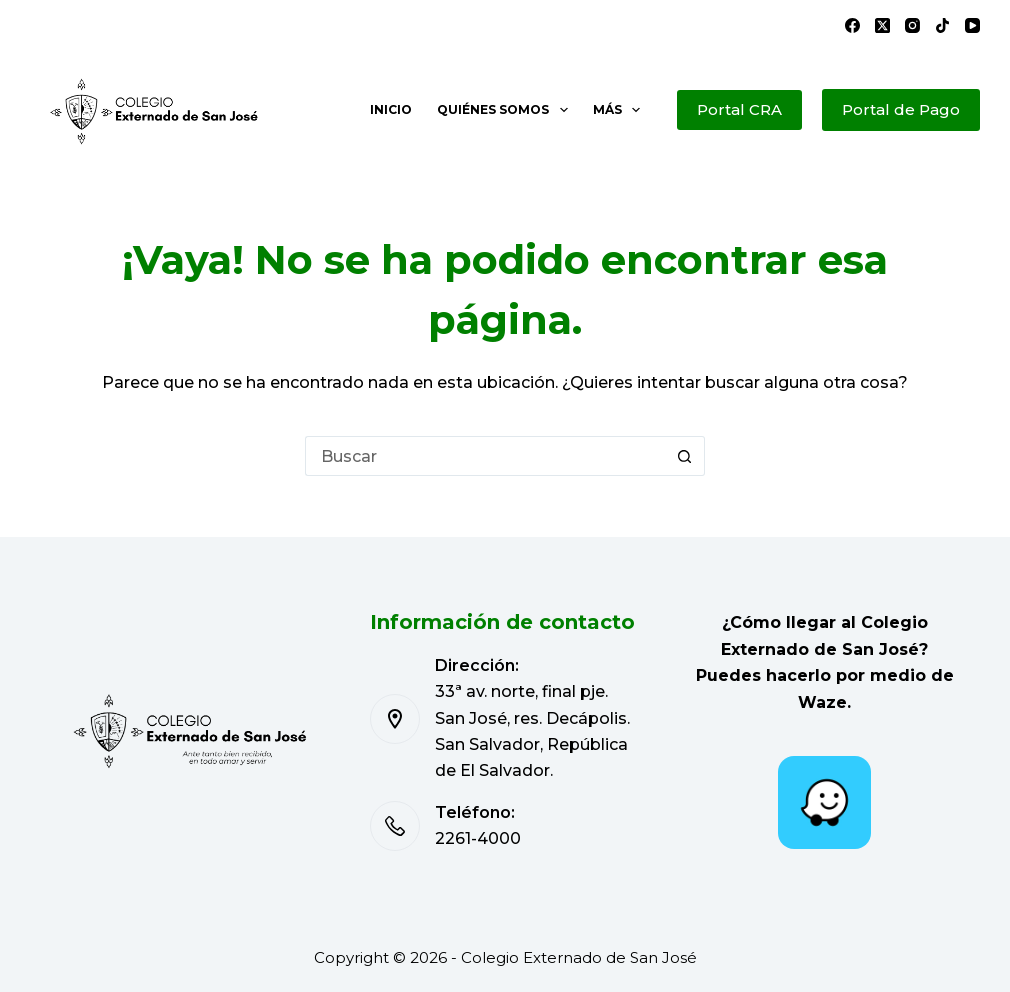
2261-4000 (478, 838)
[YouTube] (972, 25)
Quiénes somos (506, 110)
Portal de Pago (901, 109)
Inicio (391, 109)
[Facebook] (852, 25)
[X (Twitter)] (882, 25)
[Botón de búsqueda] (685, 456)
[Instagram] (912, 25)
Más (620, 110)
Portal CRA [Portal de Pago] (739, 109)
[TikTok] (942, 25)
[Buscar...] (485, 456)
